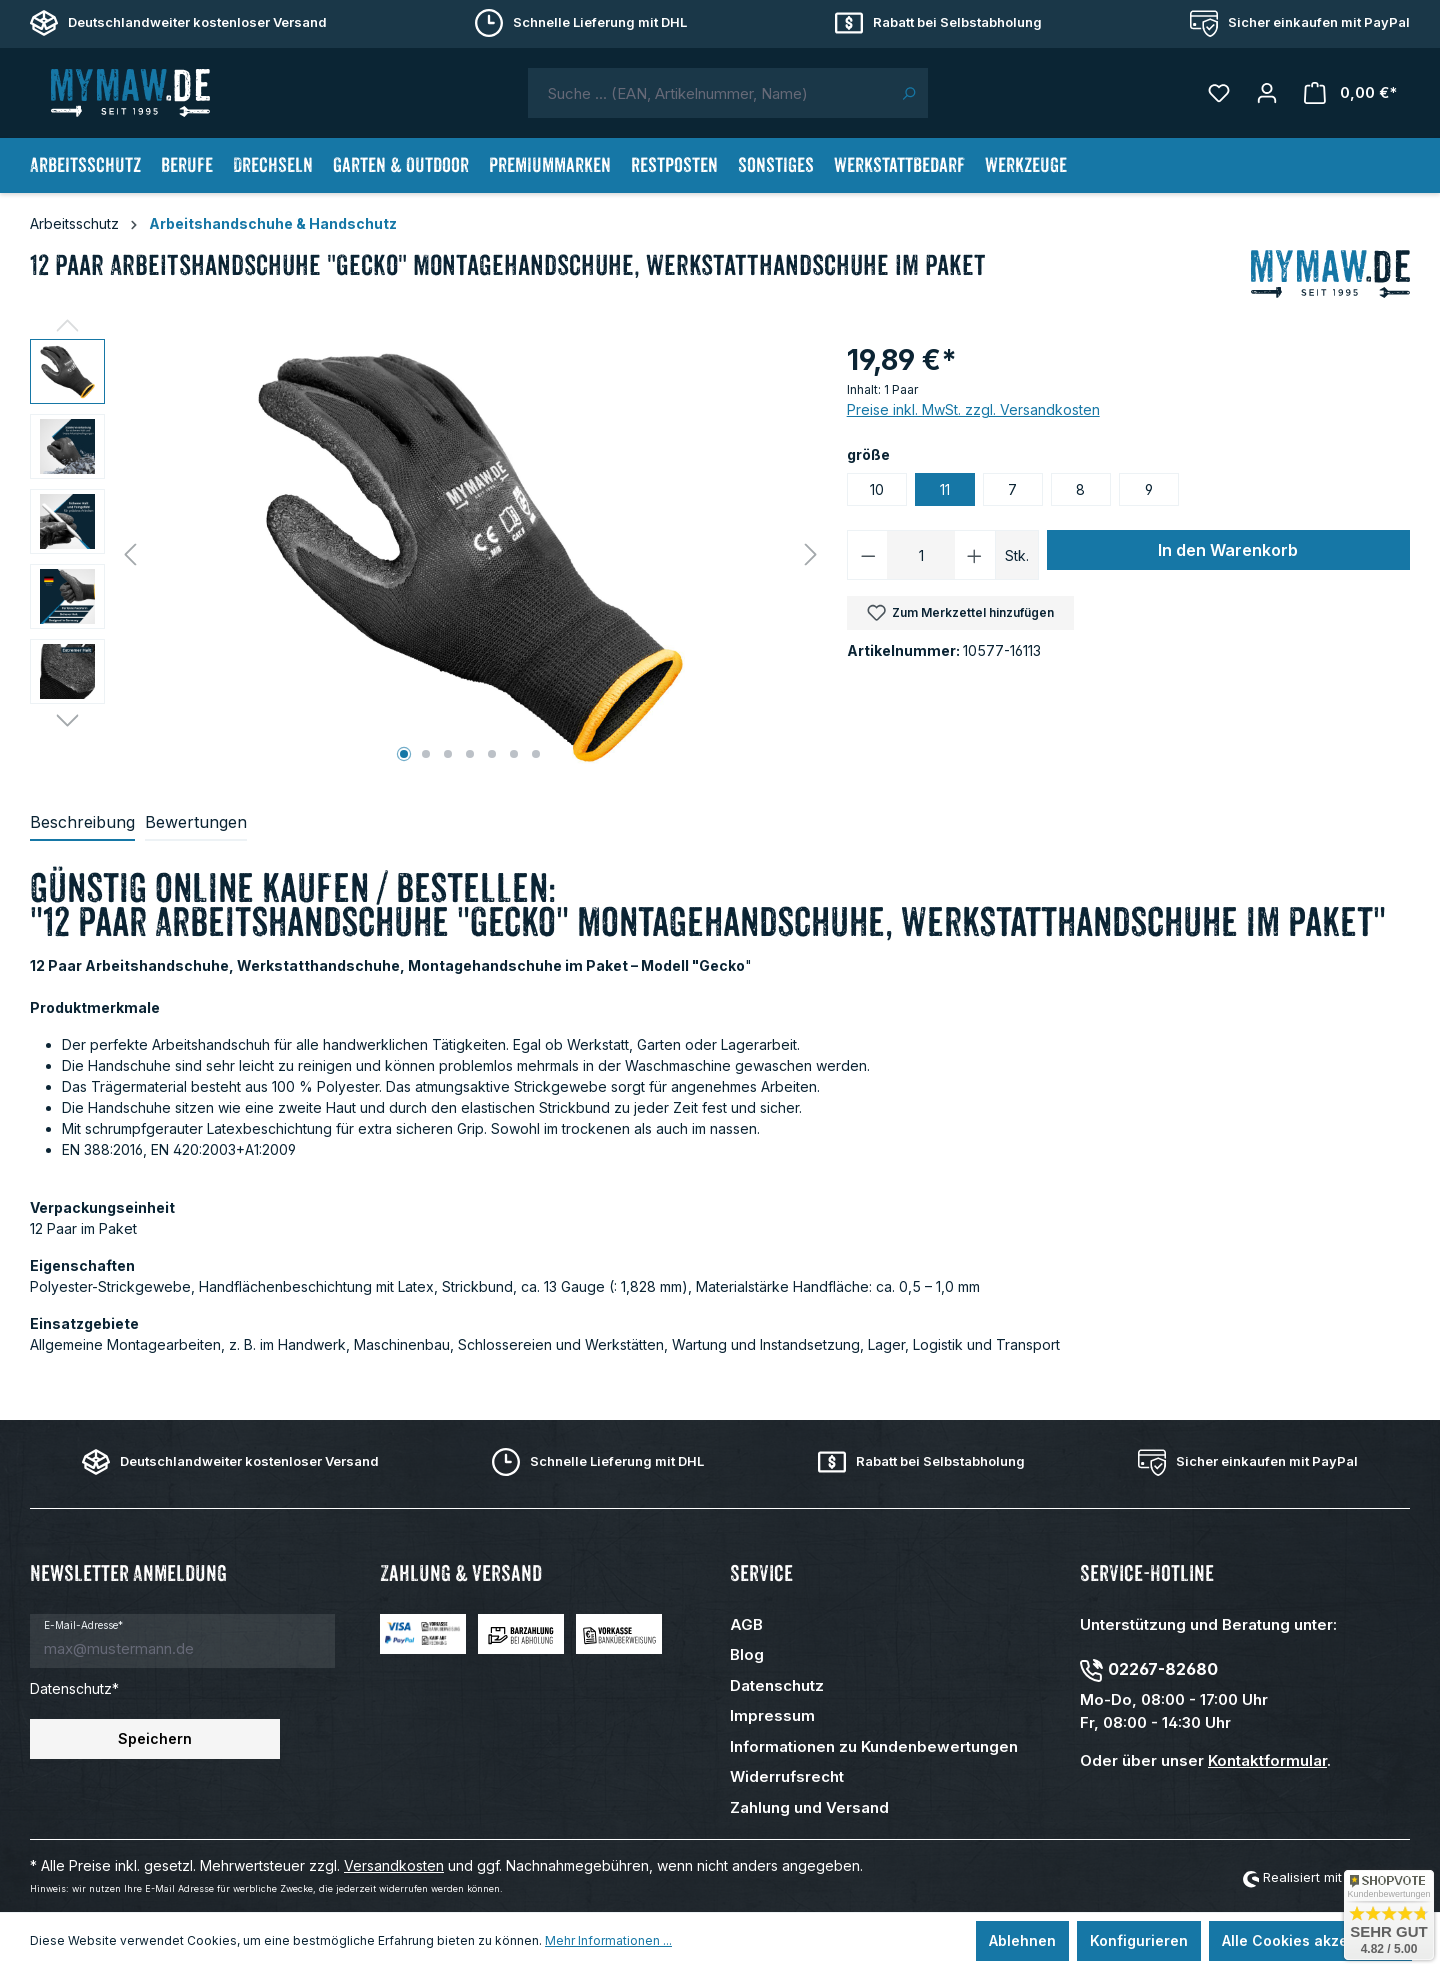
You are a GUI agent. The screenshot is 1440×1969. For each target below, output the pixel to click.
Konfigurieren (1139, 1940)
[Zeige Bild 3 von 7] (448, 754)
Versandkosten (394, 1865)
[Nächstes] (811, 554)
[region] (428, 554)
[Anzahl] (921, 555)
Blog (747, 1654)
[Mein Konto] (1267, 93)
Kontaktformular (1267, 1760)
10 (877, 489)
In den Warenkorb (1228, 550)
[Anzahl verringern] (868, 555)
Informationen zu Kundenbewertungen (874, 1746)
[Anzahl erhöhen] (975, 555)
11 (945, 489)
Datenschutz (777, 1685)
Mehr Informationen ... (608, 1940)
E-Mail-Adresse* (83, 1625)
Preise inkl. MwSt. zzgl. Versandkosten (973, 409)
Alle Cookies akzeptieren (1310, 1940)
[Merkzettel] (1219, 93)
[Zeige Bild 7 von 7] (536, 754)
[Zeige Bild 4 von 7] (470, 754)
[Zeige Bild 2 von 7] (426, 754)
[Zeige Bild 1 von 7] (404, 754)
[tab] (82, 823)
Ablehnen (1022, 1940)
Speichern (155, 1738)
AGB (746, 1624)
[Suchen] (908, 93)
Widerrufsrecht (787, 1776)
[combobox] (709, 93)
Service (761, 1573)
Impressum (772, 1715)
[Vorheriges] (130, 554)
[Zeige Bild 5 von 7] (492, 754)
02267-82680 (1163, 1669)
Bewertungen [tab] (196, 822)
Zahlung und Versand (809, 1807)
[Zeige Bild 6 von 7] (514, 754)
